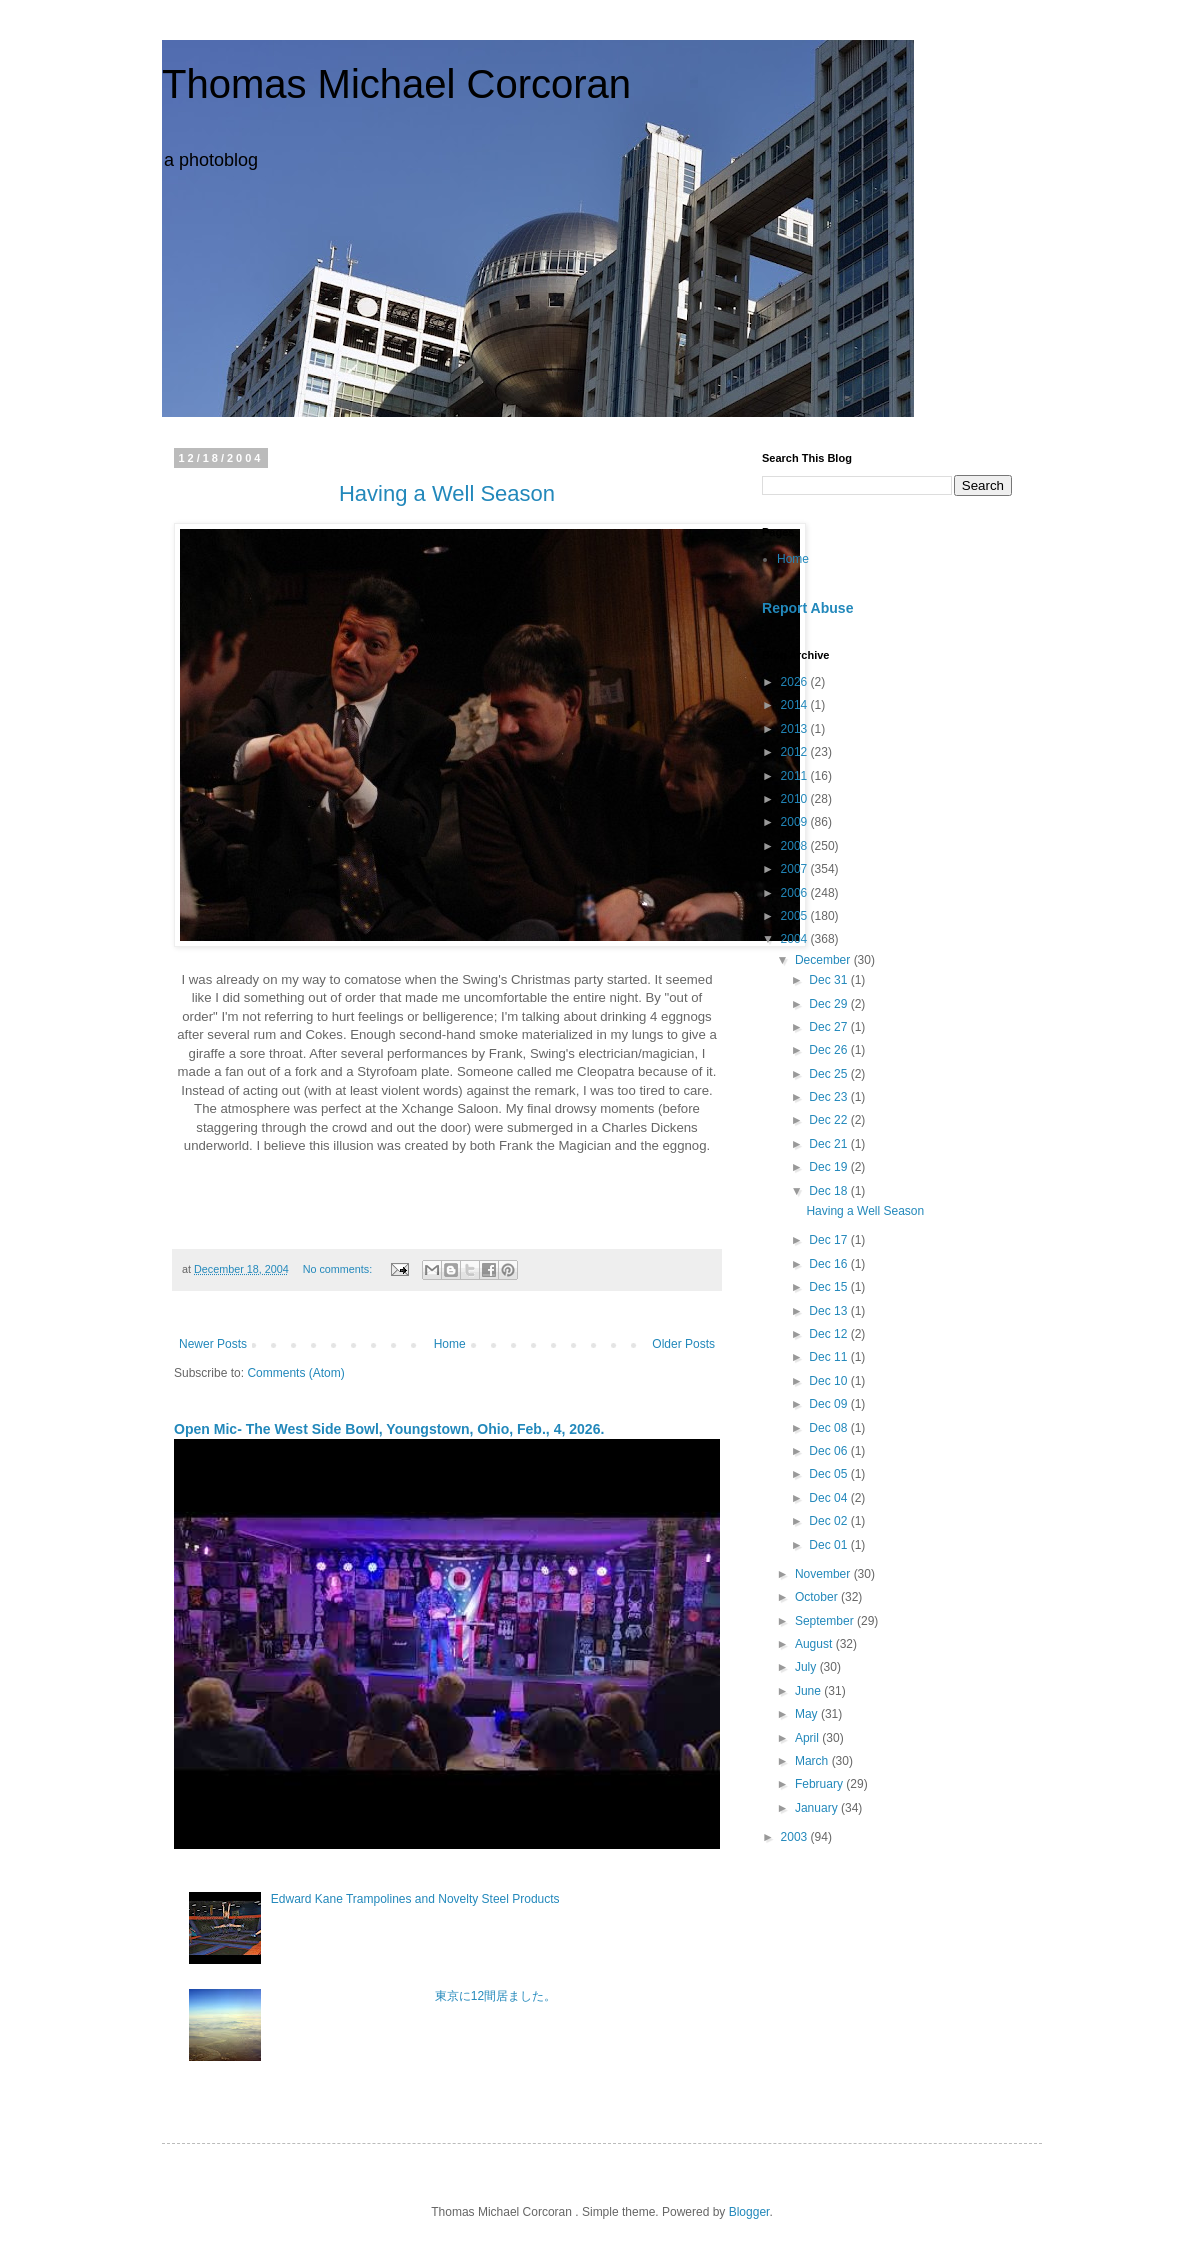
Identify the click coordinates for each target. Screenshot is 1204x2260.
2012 (796, 752)
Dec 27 (829, 1027)
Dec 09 (829, 1404)
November (824, 1574)
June (809, 1691)
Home (450, 1344)
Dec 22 (829, 1120)
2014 (796, 705)
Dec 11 (829, 1357)
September (826, 1621)
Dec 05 (829, 1474)
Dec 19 (829, 1167)
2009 (796, 822)
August (815, 1644)
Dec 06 (829, 1451)
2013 (796, 729)
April (808, 1738)
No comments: (339, 1269)
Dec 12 (829, 1334)
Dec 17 (829, 1240)
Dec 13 (829, 1311)
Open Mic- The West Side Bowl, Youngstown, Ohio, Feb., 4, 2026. (389, 1429)
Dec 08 (829, 1428)
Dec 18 (829, 1191)
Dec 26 (829, 1050)
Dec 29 (829, 1004)
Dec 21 (829, 1144)
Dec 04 (829, 1498)
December (824, 960)
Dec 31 (829, 980)
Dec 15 (829, 1287)
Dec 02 (829, 1521)
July (807, 1667)
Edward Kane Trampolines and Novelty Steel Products (415, 1899)
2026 (796, 682)
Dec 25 (829, 1074)
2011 (796, 776)
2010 (796, 799)
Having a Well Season (865, 1211)
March (813, 1761)
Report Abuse (807, 608)
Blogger (749, 2212)
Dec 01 (829, 1545)
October (818, 1597)
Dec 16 (829, 1264)
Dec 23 (829, 1097)
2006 (796, 893)
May (808, 1714)
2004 (796, 939)
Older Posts (683, 1344)
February (820, 1784)
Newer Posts (213, 1344)
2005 (796, 916)
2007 (796, 869)
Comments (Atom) (295, 1373)
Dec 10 (829, 1381)
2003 (796, 1837)
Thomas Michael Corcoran (396, 84)
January (818, 1808)
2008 (796, 846)
